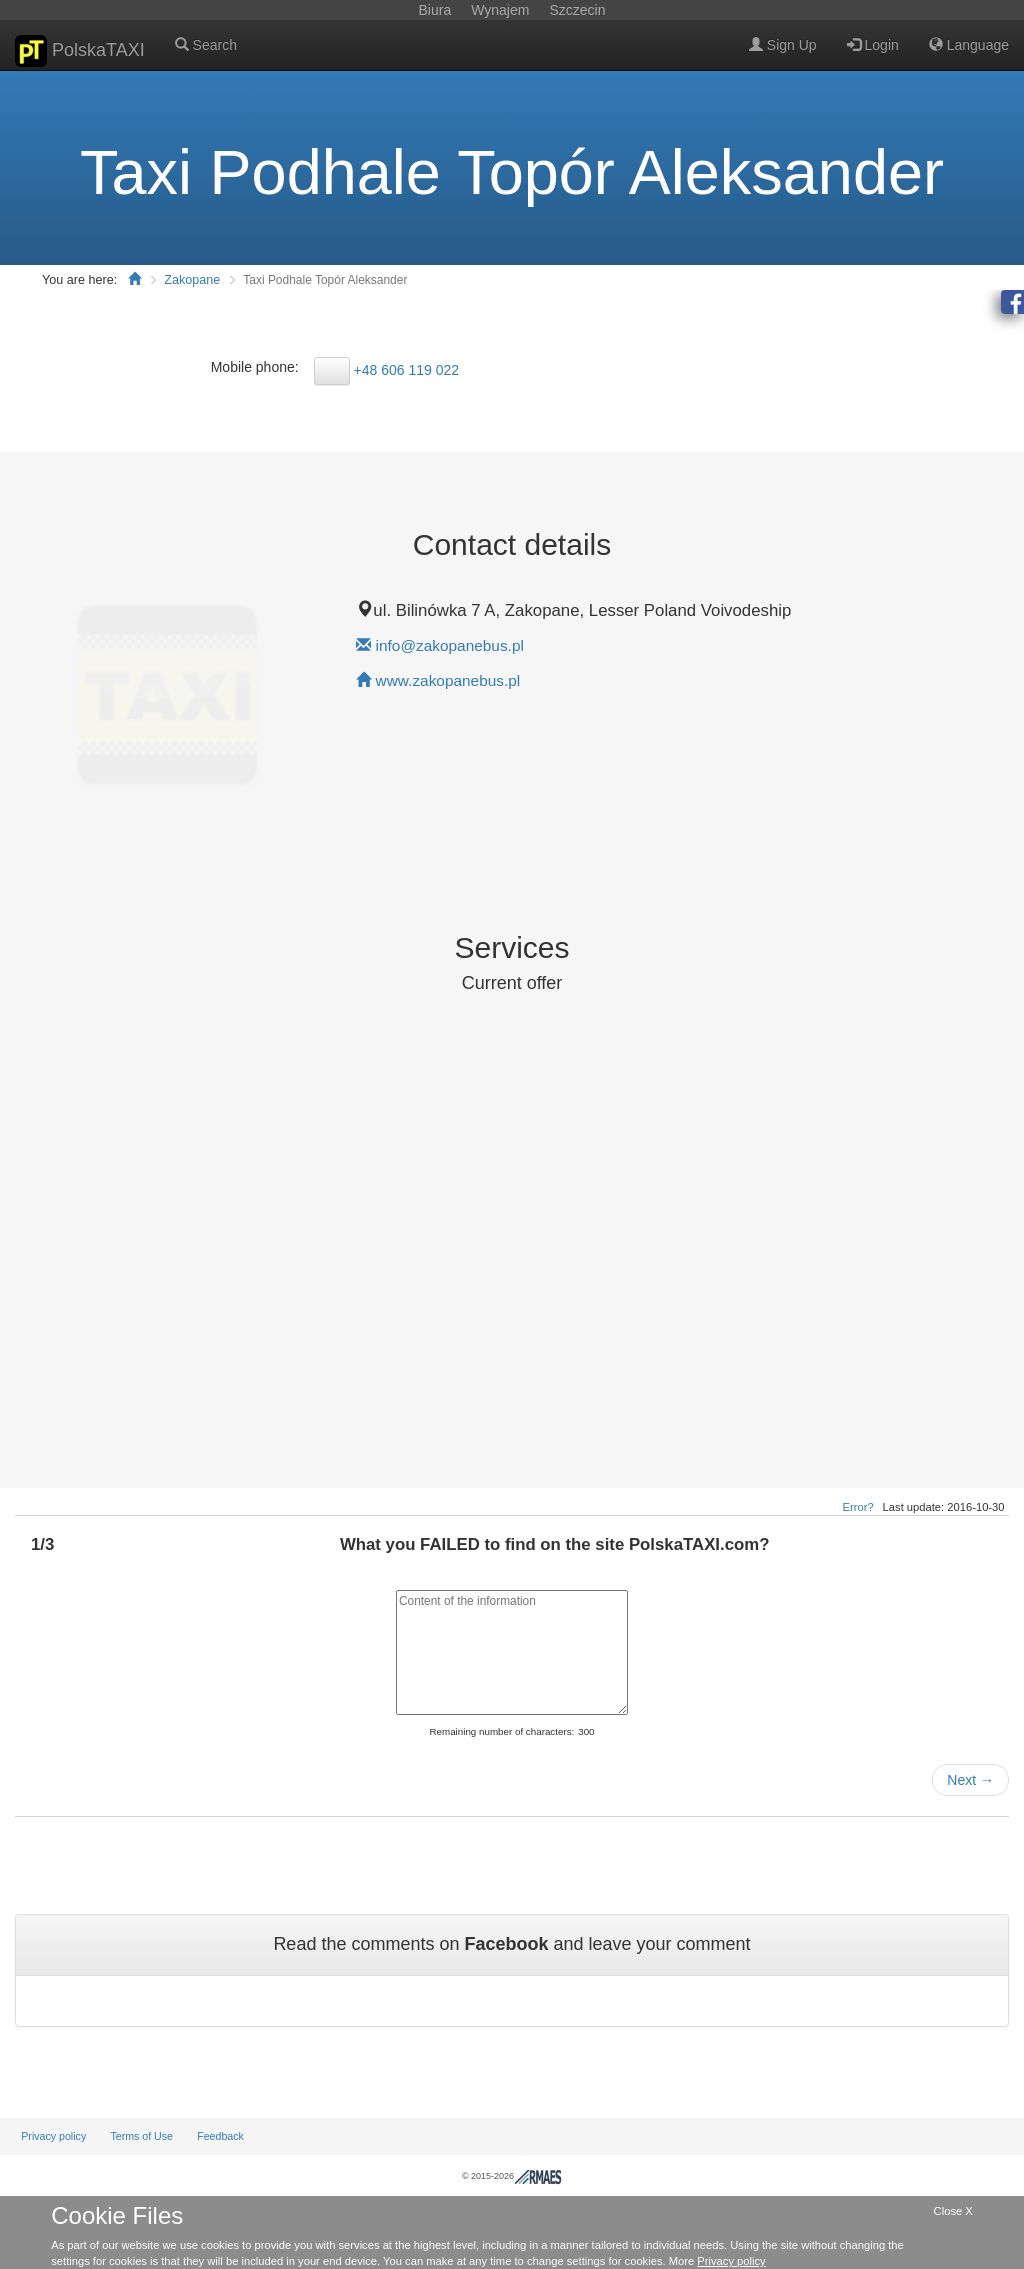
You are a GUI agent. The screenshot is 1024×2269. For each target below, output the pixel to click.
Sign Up (783, 45)
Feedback (220, 2136)
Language (969, 45)
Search (206, 45)
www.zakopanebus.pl (448, 680)
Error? (858, 1507)
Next (970, 1780)
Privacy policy (53, 2136)
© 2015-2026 (512, 2176)
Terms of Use (141, 2136)
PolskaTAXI (80, 51)
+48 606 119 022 (407, 369)
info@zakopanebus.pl (450, 645)
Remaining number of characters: (501, 1731)
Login (873, 45)
